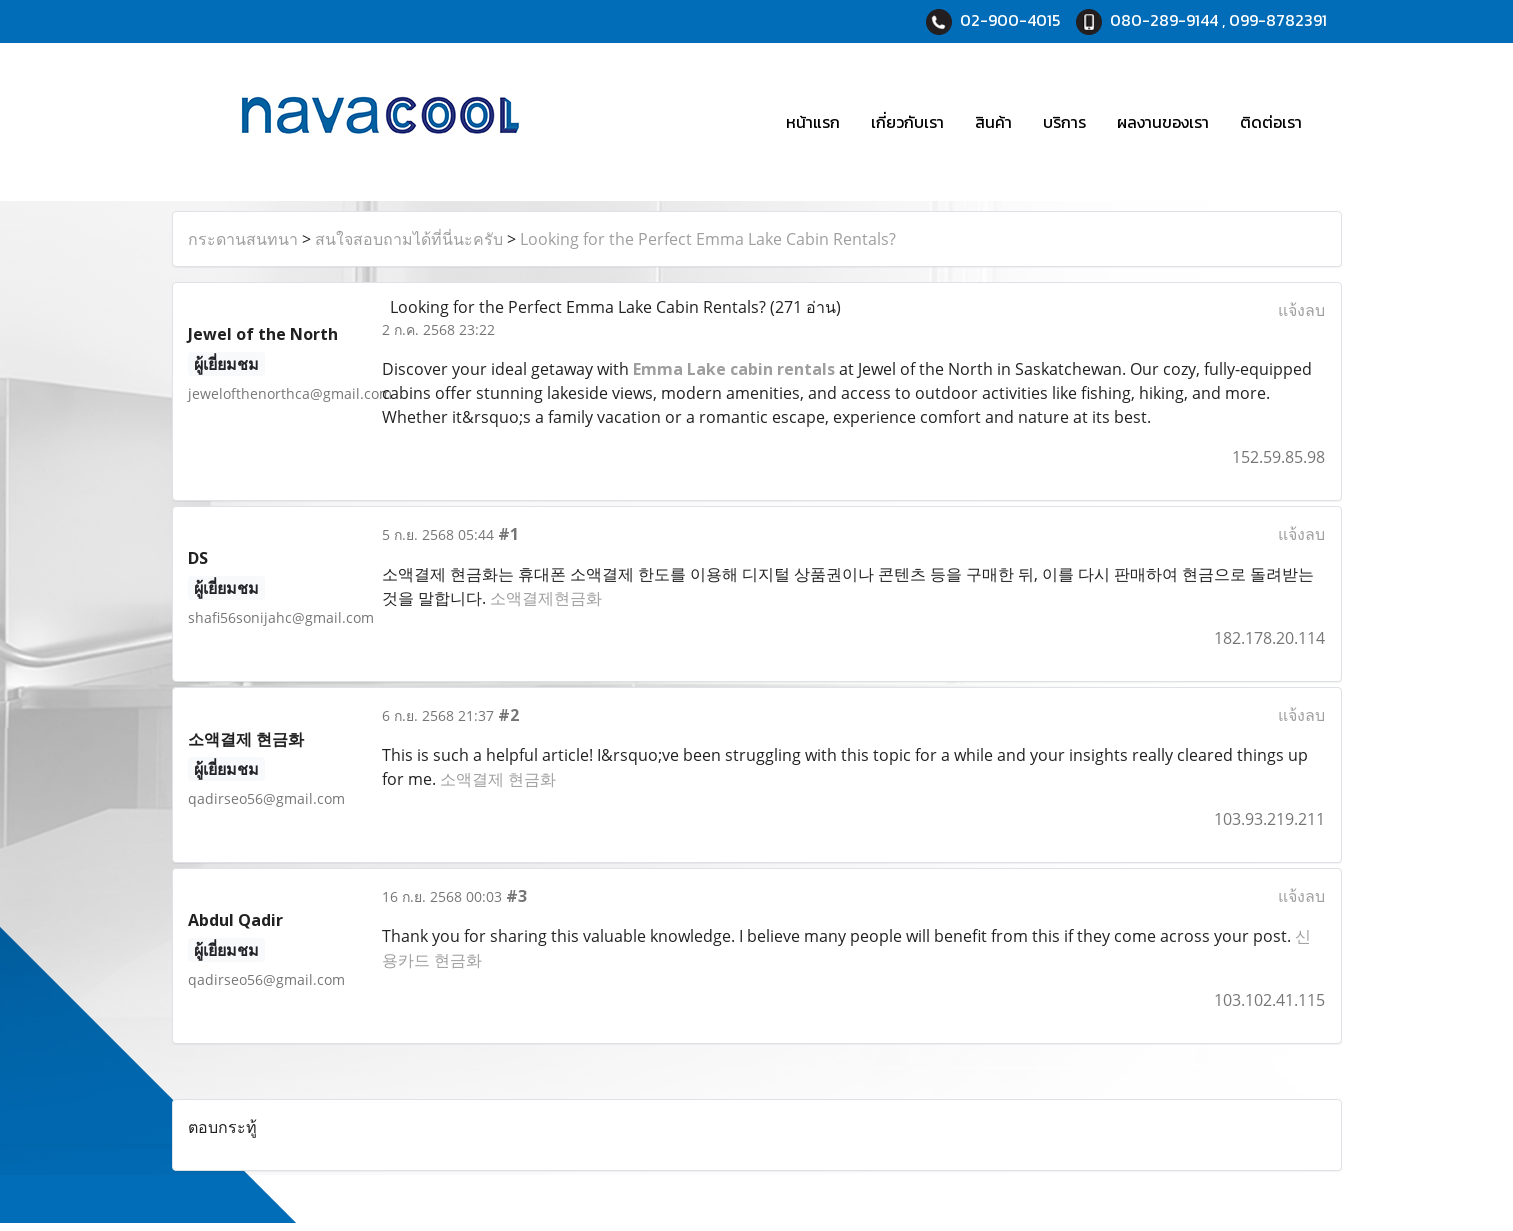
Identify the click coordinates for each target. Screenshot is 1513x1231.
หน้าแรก (813, 122)
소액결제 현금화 (498, 779)
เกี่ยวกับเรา (907, 122)
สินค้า (993, 122)
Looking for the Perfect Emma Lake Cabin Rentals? (708, 239)
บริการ (1064, 122)
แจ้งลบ (1301, 310)
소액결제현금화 (546, 598)
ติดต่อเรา (1271, 122)
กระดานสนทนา (243, 239)
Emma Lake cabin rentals (734, 369)
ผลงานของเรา (1163, 122)
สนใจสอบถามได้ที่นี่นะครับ (409, 239)
